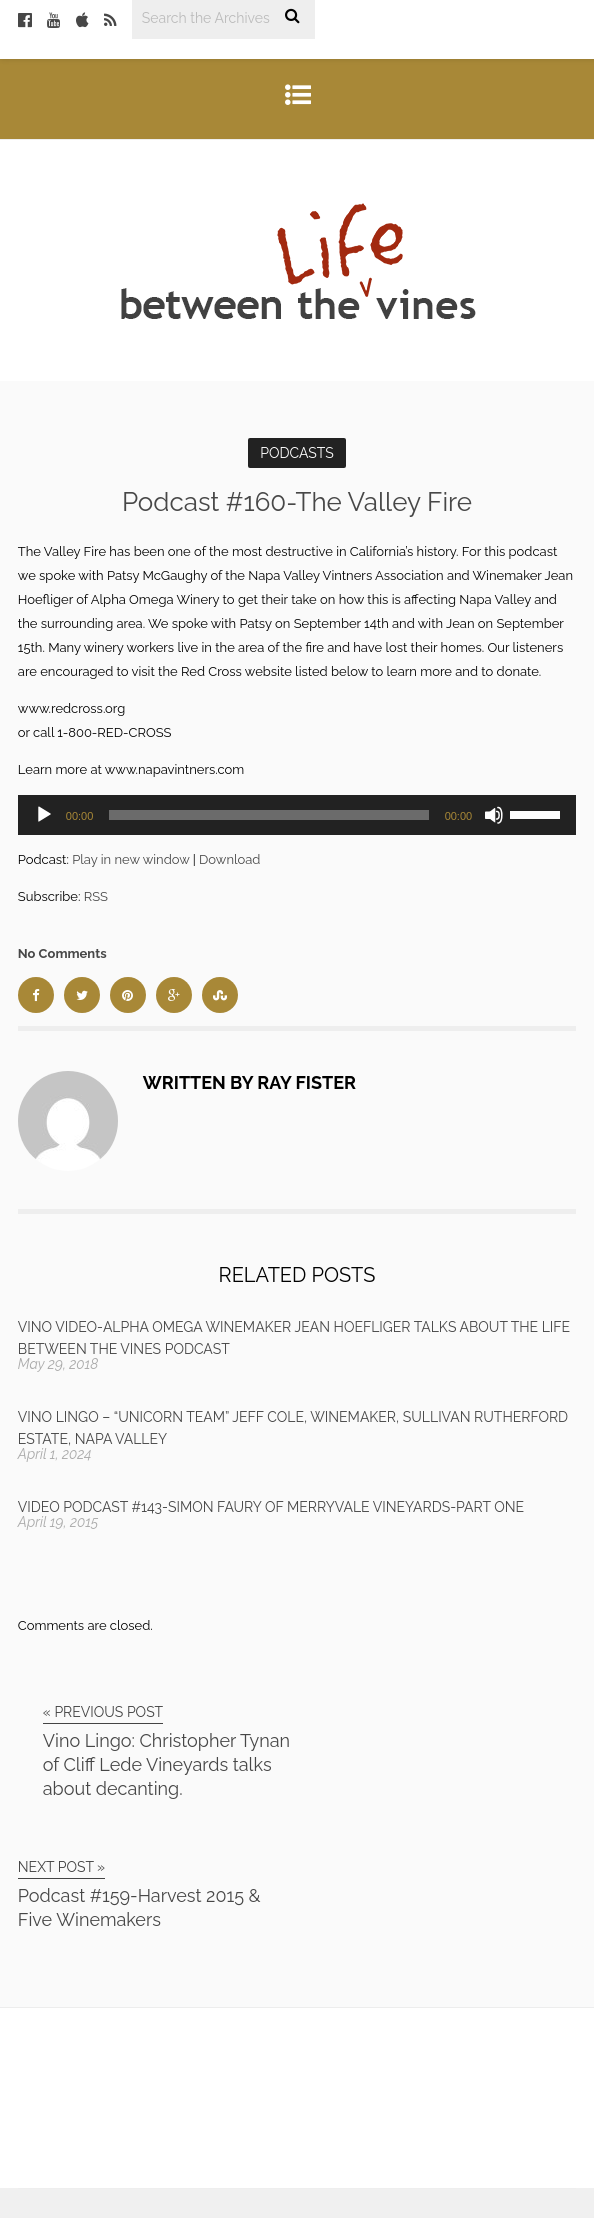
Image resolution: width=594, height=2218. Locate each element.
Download (229, 859)
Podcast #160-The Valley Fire (297, 502)
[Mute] (494, 815)
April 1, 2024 (55, 1454)
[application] (297, 815)
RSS (96, 896)
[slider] (268, 815)
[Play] (44, 815)
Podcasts (297, 453)
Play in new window (130, 859)
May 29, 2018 (58, 1364)
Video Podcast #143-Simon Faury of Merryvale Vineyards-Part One (271, 1507)
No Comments (62, 953)
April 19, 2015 (58, 1522)
